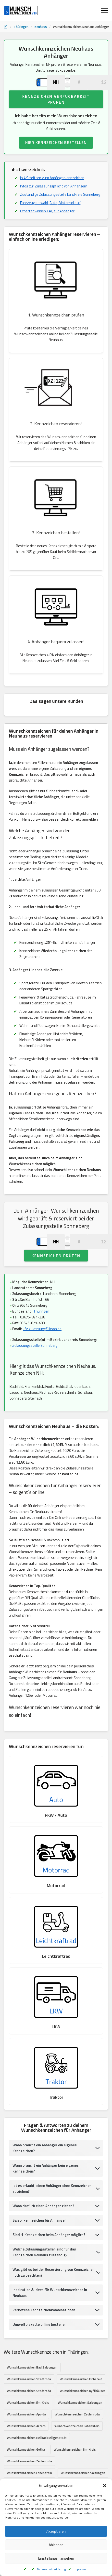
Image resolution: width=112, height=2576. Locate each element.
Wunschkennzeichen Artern (26, 2448)
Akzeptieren (56, 2531)
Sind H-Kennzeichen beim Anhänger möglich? (48, 2257)
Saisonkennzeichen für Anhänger (39, 2243)
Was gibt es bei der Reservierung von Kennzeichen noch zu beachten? (53, 2295)
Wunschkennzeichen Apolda (26, 2436)
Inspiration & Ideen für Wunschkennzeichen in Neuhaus (49, 2315)
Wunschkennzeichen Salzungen (80, 2425)
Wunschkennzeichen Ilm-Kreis (28, 2425)
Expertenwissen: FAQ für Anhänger (47, 222)
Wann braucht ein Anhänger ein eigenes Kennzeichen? (44, 2170)
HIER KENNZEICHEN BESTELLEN (56, 154)
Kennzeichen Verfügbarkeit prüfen (56, 110)
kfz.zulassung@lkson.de (42, 1351)
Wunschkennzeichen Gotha (26, 2471)
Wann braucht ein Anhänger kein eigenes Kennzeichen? (45, 2190)
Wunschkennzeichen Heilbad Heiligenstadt (37, 2460)
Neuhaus (41, 26)
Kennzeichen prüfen (56, 1278)
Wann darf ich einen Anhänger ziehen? (43, 2228)
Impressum (81, 2569)
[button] (104, 2485)
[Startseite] (6, 27)
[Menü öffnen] (104, 10)
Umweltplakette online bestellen (39, 2347)
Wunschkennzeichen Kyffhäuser (82, 2413)
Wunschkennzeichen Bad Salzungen (32, 2389)
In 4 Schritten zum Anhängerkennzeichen (52, 189)
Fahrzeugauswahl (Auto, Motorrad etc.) (50, 214)
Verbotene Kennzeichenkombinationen (43, 2332)
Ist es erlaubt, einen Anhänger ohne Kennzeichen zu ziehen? (51, 2211)
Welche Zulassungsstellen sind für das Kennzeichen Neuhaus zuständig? (44, 2274)
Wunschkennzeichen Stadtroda (29, 2401)
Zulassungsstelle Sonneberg (34, 1368)
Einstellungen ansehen (56, 2558)
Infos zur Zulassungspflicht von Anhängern (53, 197)
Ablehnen (56, 2545)
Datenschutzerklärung (51, 2569)
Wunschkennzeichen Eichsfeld (81, 2401)
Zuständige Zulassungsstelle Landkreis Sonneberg (60, 205)
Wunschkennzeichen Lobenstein (77, 2448)
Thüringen (21, 26)
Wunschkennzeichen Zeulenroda (77, 2436)
